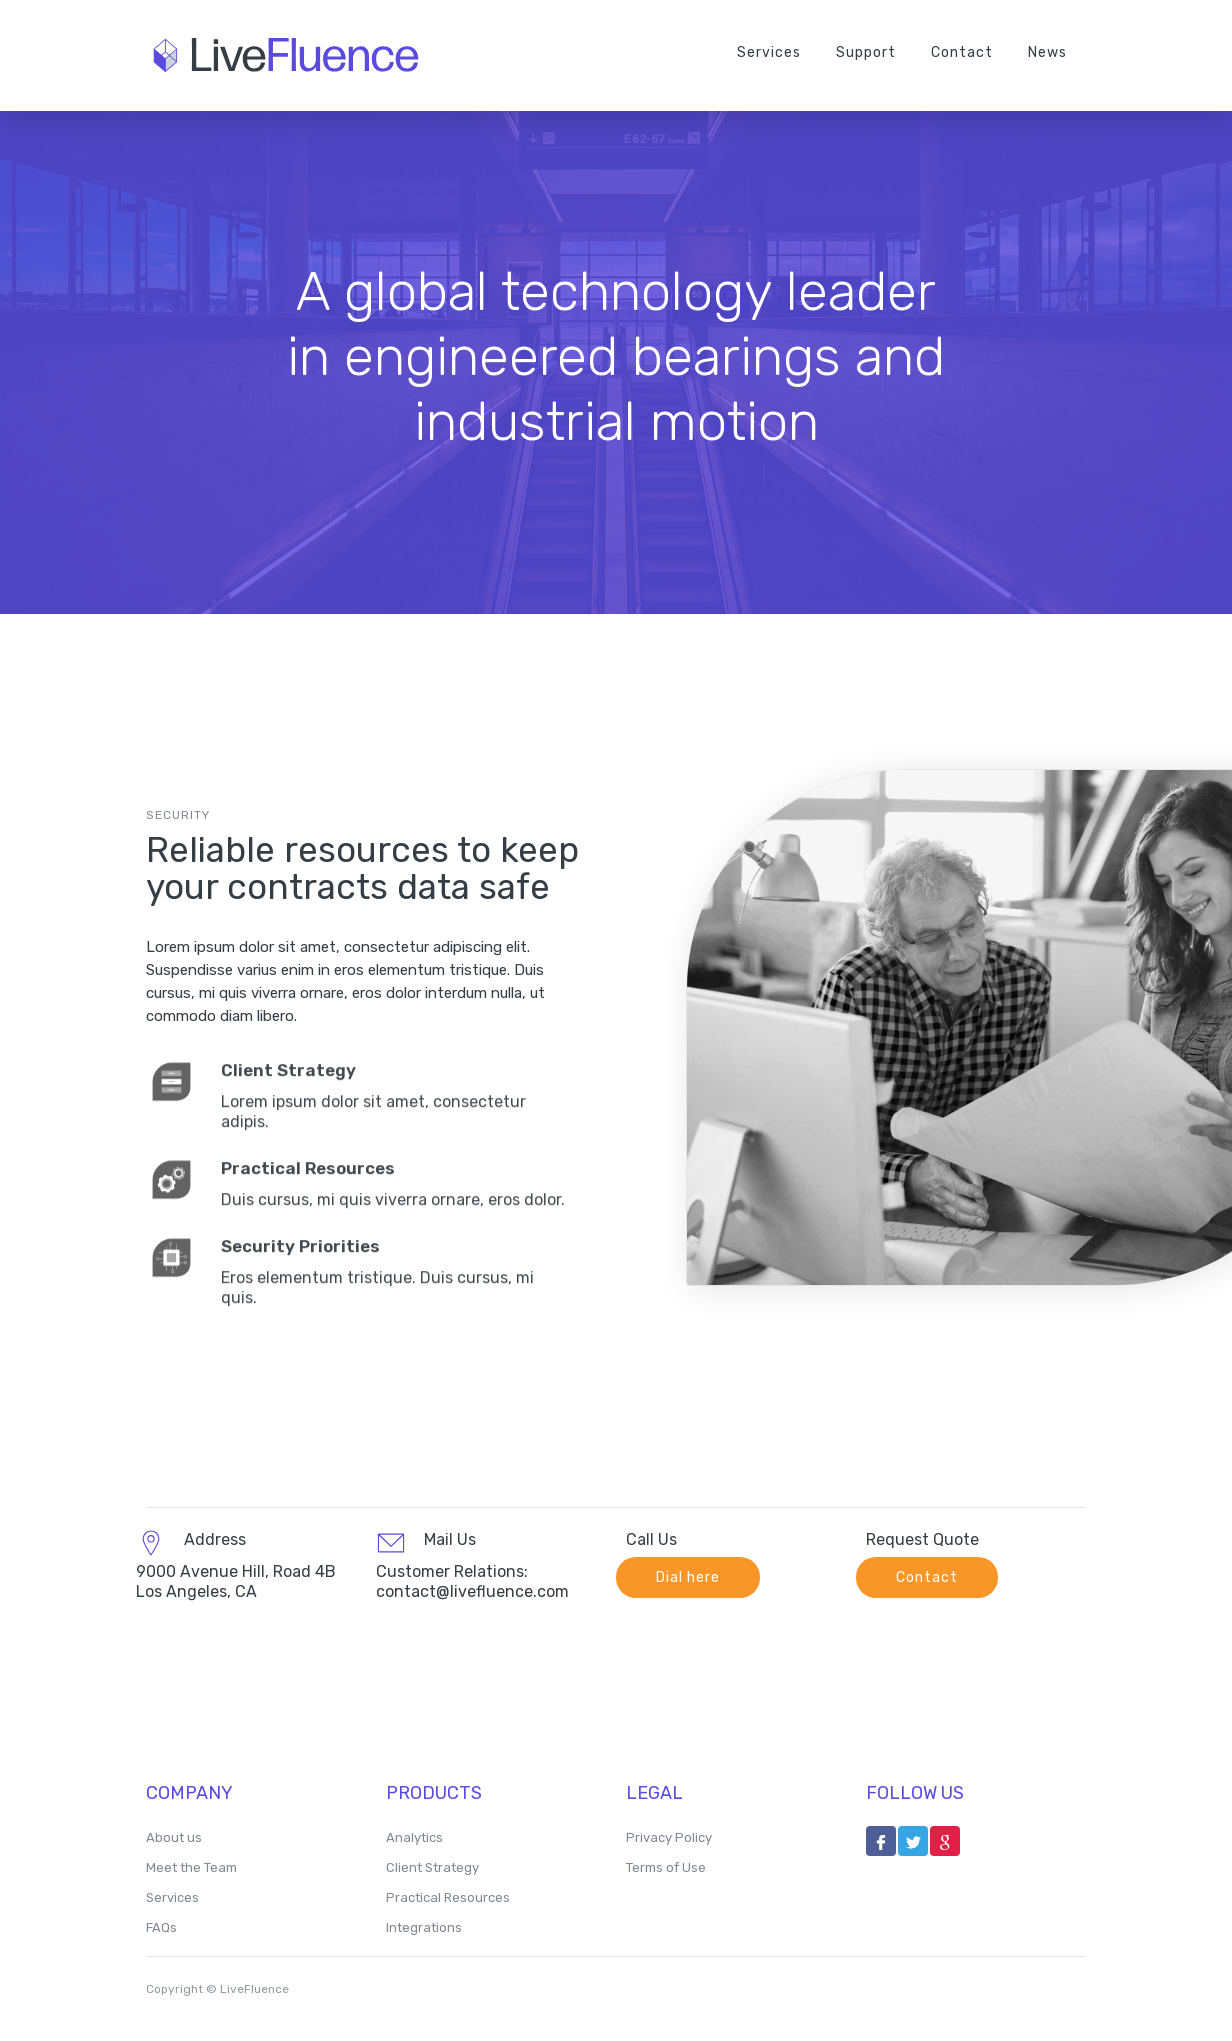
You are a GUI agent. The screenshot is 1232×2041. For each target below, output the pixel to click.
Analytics (414, 1837)
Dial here (688, 1577)
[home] (296, 55)
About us (174, 1837)
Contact (962, 52)
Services (769, 52)
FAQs (161, 1927)
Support (866, 52)
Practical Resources (448, 1897)
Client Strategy (432, 1867)
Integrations (424, 1927)
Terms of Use (666, 1867)
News (1047, 52)
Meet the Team (191, 1867)
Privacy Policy (669, 1837)
